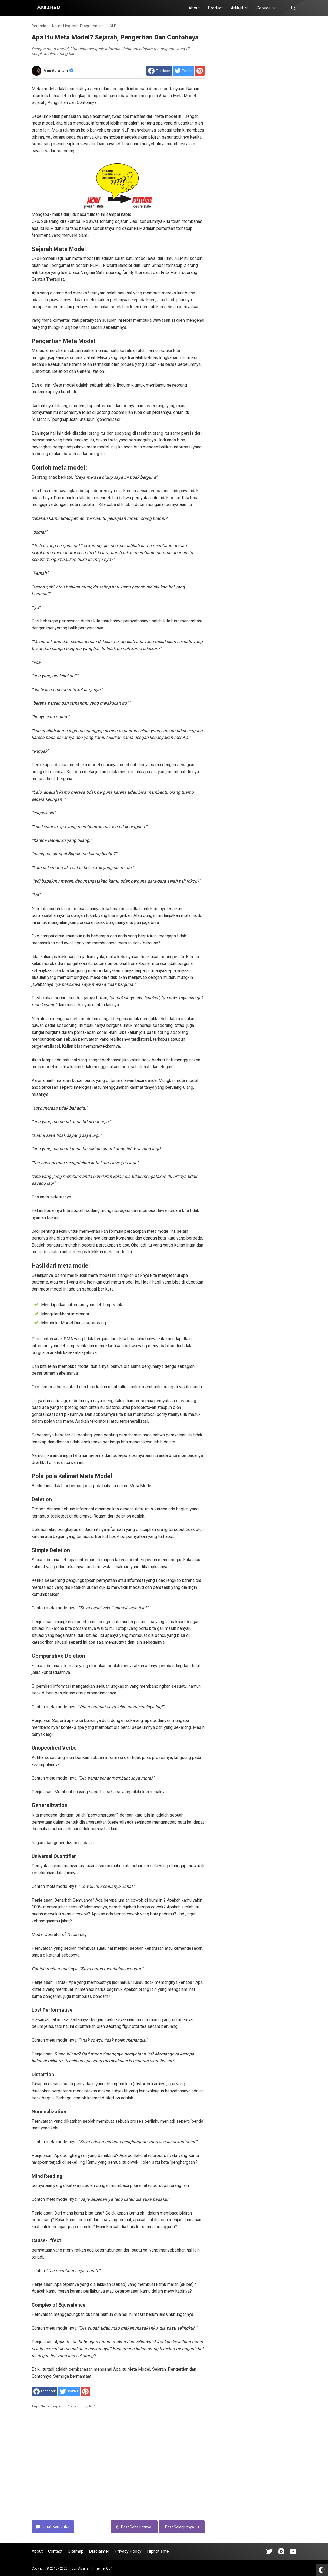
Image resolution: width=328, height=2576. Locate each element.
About (194, 8)
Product (215, 8)
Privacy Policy (128, 2551)
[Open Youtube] (293, 2551)
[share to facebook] (159, 71)
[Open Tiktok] (269, 2551)
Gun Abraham (58, 70)
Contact (55, 2551)
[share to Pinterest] (200, 71)
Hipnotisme (158, 2551)
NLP (92, 2406)
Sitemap (75, 2551)
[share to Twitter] (183, 71)
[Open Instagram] (281, 2551)
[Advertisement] (118, 2468)
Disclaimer (99, 2551)
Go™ (109, 2568)
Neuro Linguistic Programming (64, 2406)
